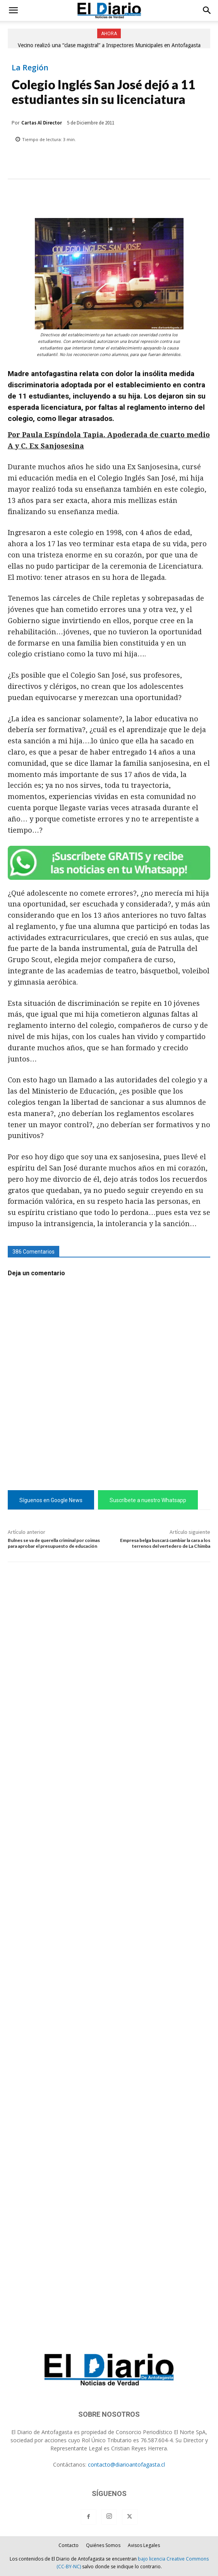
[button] (13, 10)
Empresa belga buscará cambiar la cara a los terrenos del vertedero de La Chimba (165, 1543)
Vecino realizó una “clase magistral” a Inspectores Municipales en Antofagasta (109, 45)
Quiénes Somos (103, 2545)
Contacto (68, 2545)
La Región (30, 68)
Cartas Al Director (41, 122)
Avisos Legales (144, 2545)
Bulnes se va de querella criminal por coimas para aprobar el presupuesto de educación (54, 1543)
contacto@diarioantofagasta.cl (126, 2464)
